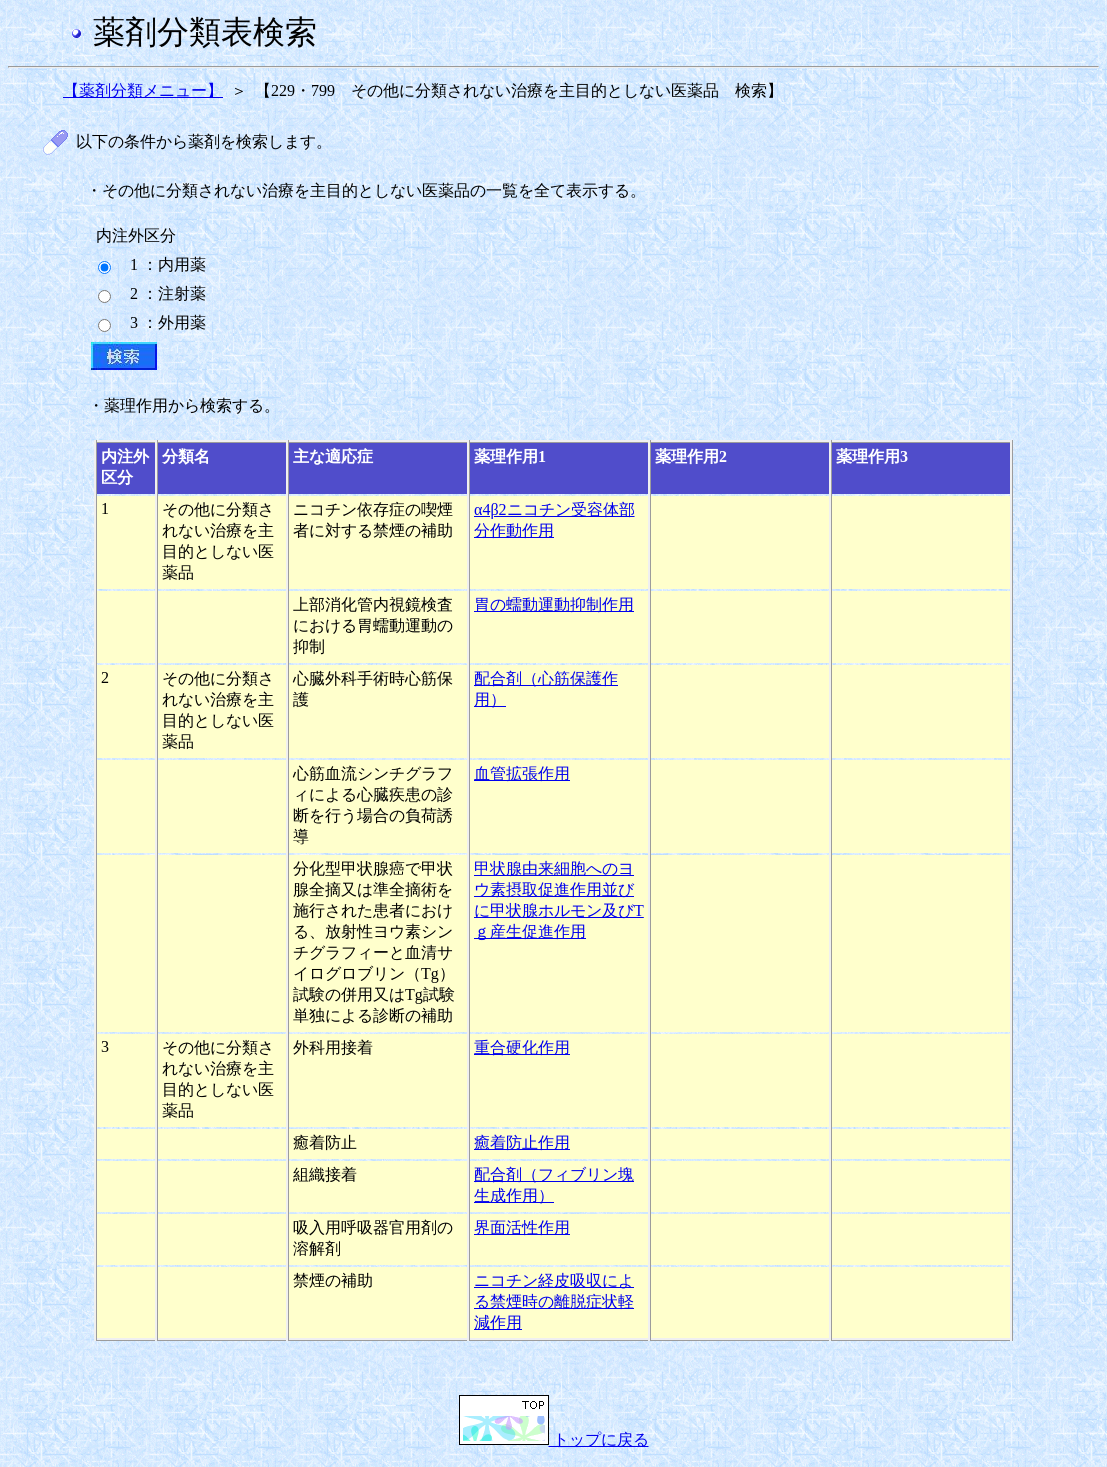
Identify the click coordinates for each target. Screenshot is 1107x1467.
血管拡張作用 (522, 773)
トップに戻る (554, 1439)
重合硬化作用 (522, 1047)
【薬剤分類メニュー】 (143, 90)
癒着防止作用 (522, 1142)
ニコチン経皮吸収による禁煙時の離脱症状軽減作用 (554, 1301)
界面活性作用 (522, 1227)
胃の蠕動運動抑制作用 (554, 604)
